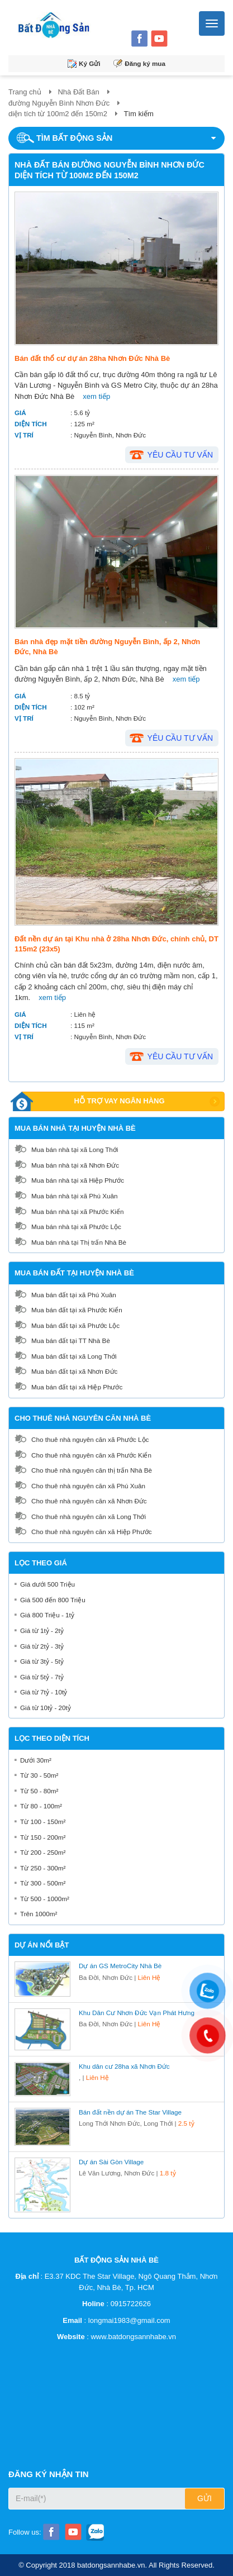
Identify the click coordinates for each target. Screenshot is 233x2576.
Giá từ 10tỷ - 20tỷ (45, 1707)
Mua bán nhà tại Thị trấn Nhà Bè (78, 1242)
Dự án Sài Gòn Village (111, 2161)
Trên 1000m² (38, 1913)
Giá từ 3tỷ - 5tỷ (42, 1661)
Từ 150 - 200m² (42, 1837)
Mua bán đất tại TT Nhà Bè (70, 1340)
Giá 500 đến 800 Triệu (52, 1599)
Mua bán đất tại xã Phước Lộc (75, 1325)
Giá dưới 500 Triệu (47, 1584)
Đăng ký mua (145, 63)
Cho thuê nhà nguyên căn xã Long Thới (88, 1516)
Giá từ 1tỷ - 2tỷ (42, 1630)
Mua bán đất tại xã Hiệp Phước (76, 1387)
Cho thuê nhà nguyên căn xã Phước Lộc (90, 1439)
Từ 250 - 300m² (42, 1868)
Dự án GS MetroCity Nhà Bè (120, 1965)
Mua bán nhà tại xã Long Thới (74, 1149)
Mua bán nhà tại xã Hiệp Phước (77, 1180)
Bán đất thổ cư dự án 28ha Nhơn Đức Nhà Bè (92, 358)
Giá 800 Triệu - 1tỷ (47, 1614)
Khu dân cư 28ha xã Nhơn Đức (124, 2066)
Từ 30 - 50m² (39, 1775)
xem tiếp (96, 396)
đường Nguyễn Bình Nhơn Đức (59, 103)
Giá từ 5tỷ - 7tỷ (42, 1676)
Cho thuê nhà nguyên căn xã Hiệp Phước (91, 1531)
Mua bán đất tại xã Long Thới (74, 1356)
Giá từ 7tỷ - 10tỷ (43, 1692)
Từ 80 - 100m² (41, 1806)
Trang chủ (24, 92)
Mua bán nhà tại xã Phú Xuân (74, 1195)
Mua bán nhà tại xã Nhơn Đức (75, 1165)
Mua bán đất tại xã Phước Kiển (76, 1309)
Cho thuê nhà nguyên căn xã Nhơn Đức (89, 1500)
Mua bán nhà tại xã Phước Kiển (77, 1211)
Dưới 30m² (35, 1760)
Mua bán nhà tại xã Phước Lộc (76, 1226)
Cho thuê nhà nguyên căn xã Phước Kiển (91, 1455)
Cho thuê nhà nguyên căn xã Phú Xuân (88, 1485)
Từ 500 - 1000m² (44, 1898)
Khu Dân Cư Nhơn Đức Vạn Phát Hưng (136, 2012)
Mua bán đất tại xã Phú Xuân (73, 1294)
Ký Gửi (90, 63)
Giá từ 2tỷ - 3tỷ (42, 1646)
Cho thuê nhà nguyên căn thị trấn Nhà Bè (91, 1470)
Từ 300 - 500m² (42, 1883)
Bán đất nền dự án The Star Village (130, 2112)
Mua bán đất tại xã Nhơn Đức (74, 1371)
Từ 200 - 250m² (42, 1852)
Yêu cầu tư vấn (180, 454)
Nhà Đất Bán (78, 92)
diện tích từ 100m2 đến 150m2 (57, 113)
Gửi (204, 2498)
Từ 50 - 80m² (39, 1790)
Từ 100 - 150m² (42, 1821)
